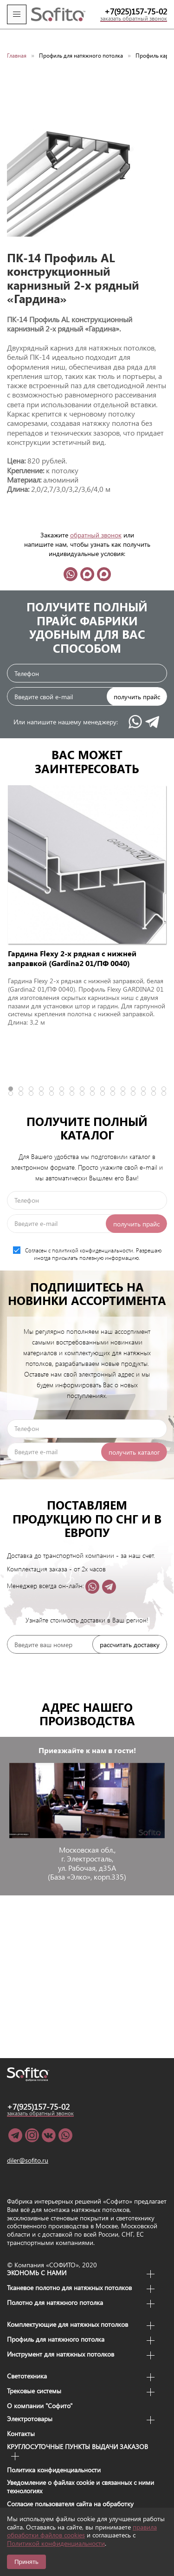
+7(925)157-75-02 (135, 11)
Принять (26, 2561)
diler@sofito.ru (27, 2146)
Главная (16, 41)
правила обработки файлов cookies (82, 2531)
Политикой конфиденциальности (56, 2543)
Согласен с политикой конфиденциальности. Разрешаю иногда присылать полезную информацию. (87, 1239)
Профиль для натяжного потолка (81, 41)
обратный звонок (96, 520)
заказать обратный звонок (133, 18)
